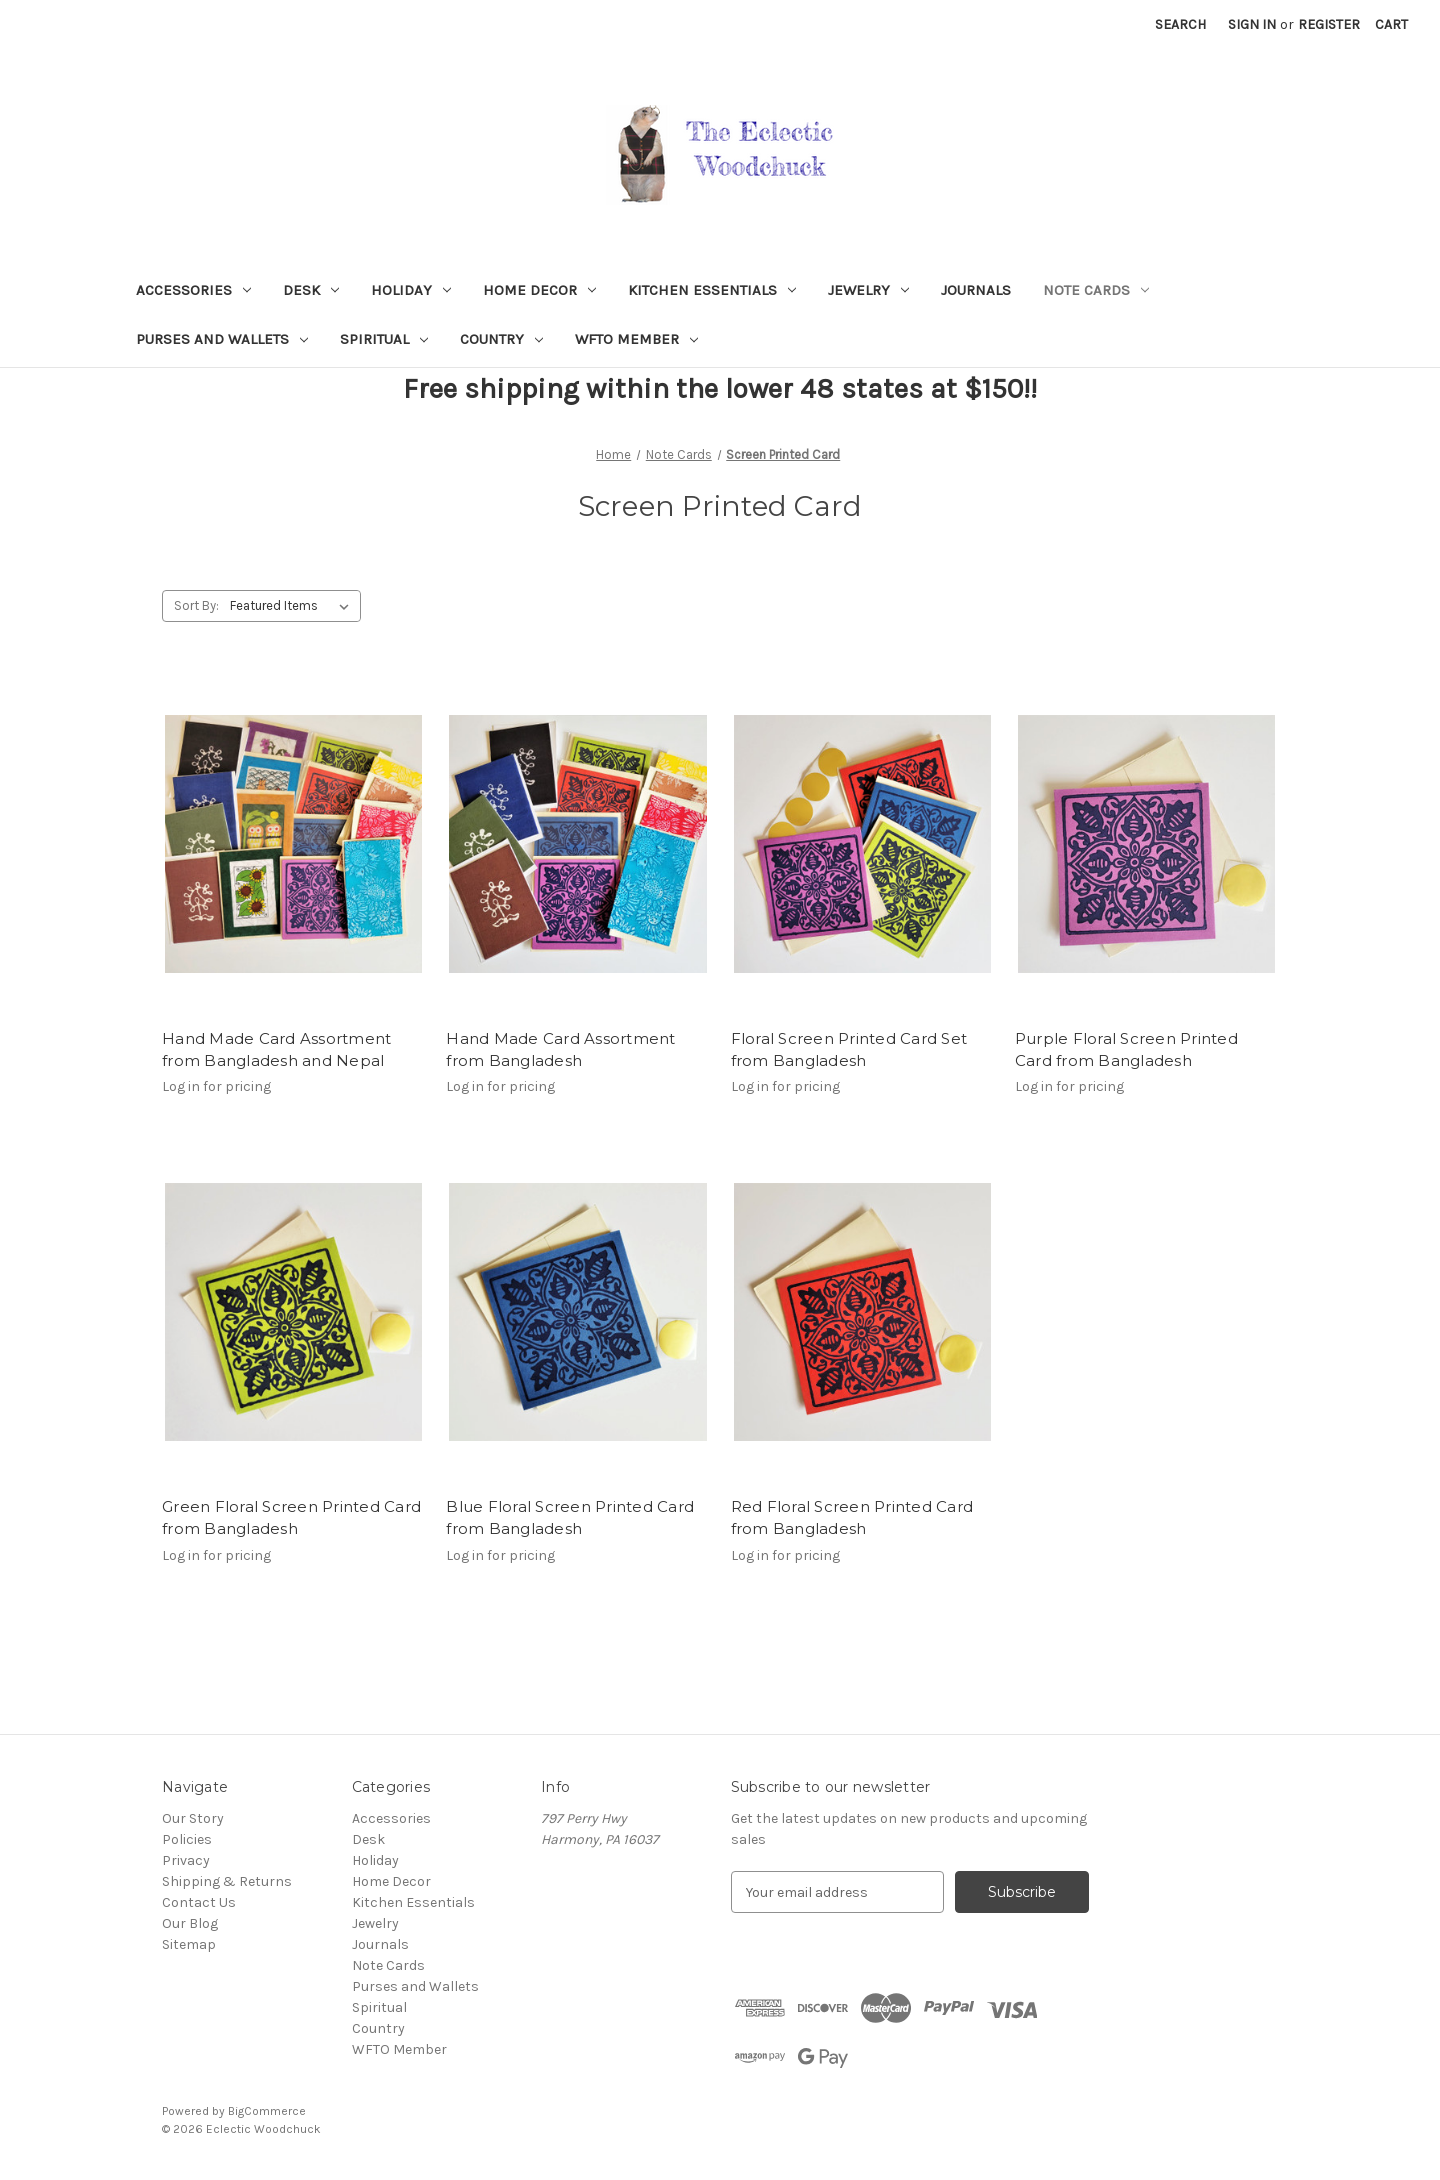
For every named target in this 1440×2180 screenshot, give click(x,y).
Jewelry (868, 290)
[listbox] (293, 606)
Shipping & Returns (227, 1881)
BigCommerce (267, 2111)
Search (1180, 24)
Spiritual (384, 339)
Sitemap (189, 1944)
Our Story (193, 1818)
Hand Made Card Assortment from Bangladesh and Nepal (276, 1050)
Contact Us (199, 1902)
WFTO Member (636, 339)
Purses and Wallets (222, 339)
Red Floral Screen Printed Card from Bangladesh (852, 1518)
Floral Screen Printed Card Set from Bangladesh (849, 1050)
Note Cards (1096, 290)
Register (1329, 24)
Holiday (411, 290)
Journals (976, 290)
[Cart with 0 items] (1391, 24)
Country (501, 339)
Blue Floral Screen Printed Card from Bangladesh (570, 1518)
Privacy (186, 1860)
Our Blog (190, 1923)
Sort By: (196, 605)
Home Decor (539, 290)
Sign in (1252, 24)
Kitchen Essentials (712, 290)
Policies (187, 1839)
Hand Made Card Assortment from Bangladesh (560, 1050)
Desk (311, 290)
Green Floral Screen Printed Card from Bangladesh (291, 1518)
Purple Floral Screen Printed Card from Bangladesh (1126, 1050)
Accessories (193, 290)
